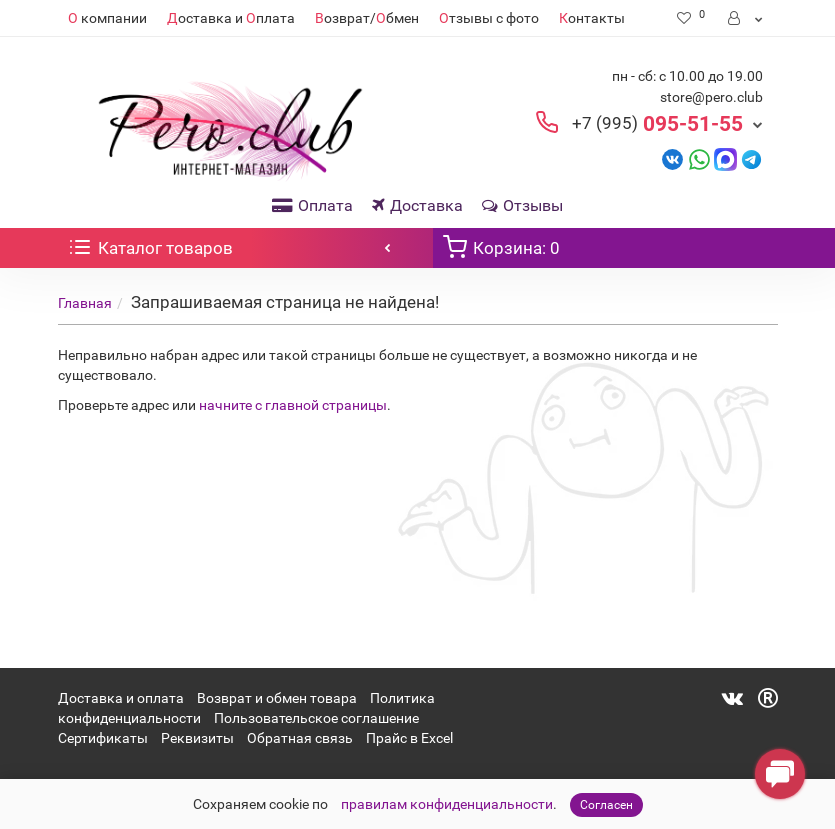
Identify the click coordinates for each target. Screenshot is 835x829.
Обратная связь (300, 738)
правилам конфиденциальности (447, 804)
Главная (85, 303)
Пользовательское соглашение (316, 718)
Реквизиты (197, 738)
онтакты (592, 18)
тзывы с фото (489, 18)
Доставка (417, 205)
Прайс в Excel (409, 738)
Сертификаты (103, 738)
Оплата (312, 205)
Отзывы (522, 205)
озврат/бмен (367, 18)
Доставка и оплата (121, 698)
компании (107, 18)
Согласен (606, 805)
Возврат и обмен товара (277, 698)
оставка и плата (231, 18)
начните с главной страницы (293, 405)
